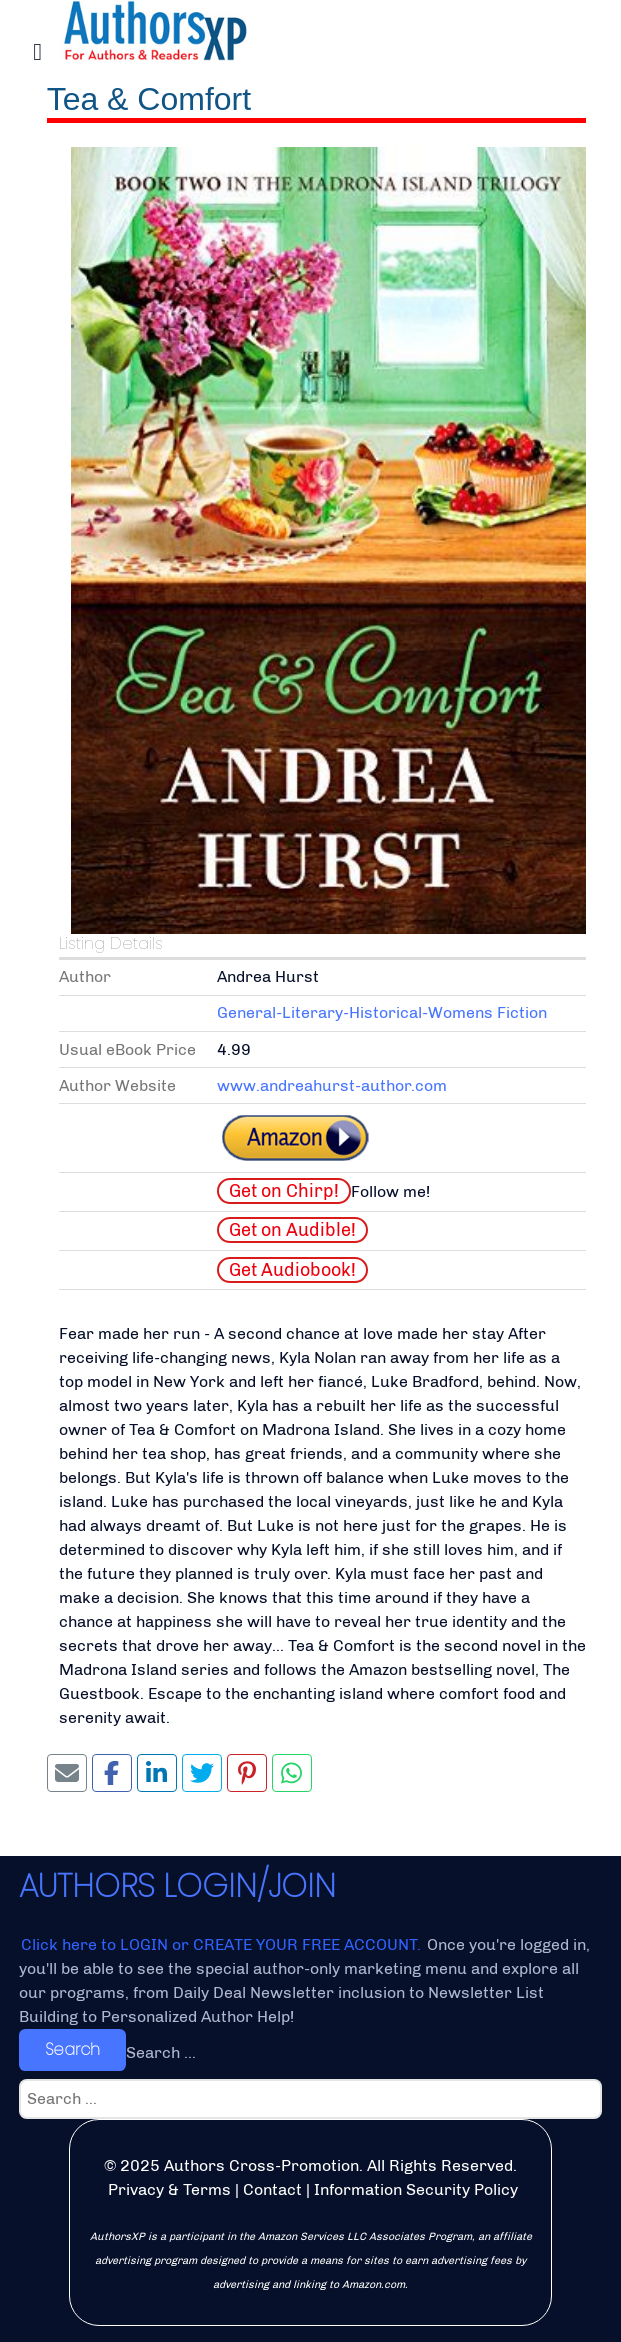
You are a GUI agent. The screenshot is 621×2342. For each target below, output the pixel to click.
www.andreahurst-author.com (332, 1085)
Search (72, 2049)
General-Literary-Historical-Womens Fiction (382, 1012)
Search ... (161, 2052)
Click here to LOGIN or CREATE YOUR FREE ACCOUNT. (223, 1944)
